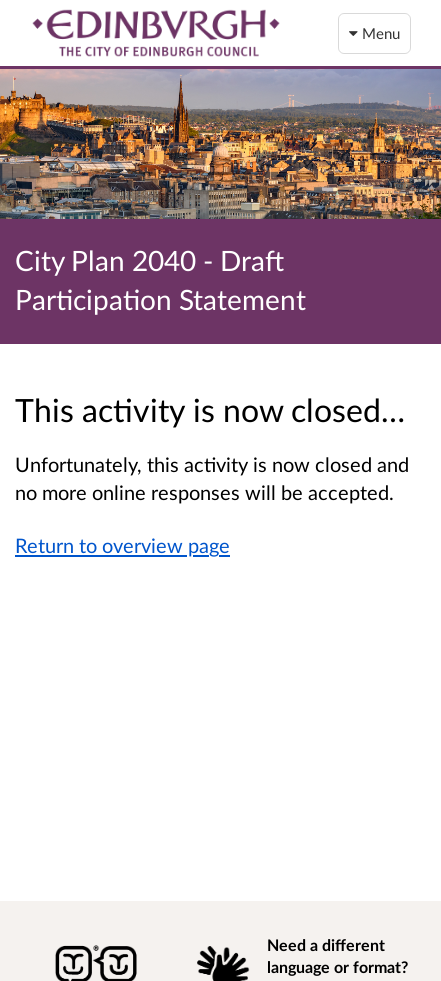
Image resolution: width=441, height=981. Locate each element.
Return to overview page (122, 545)
